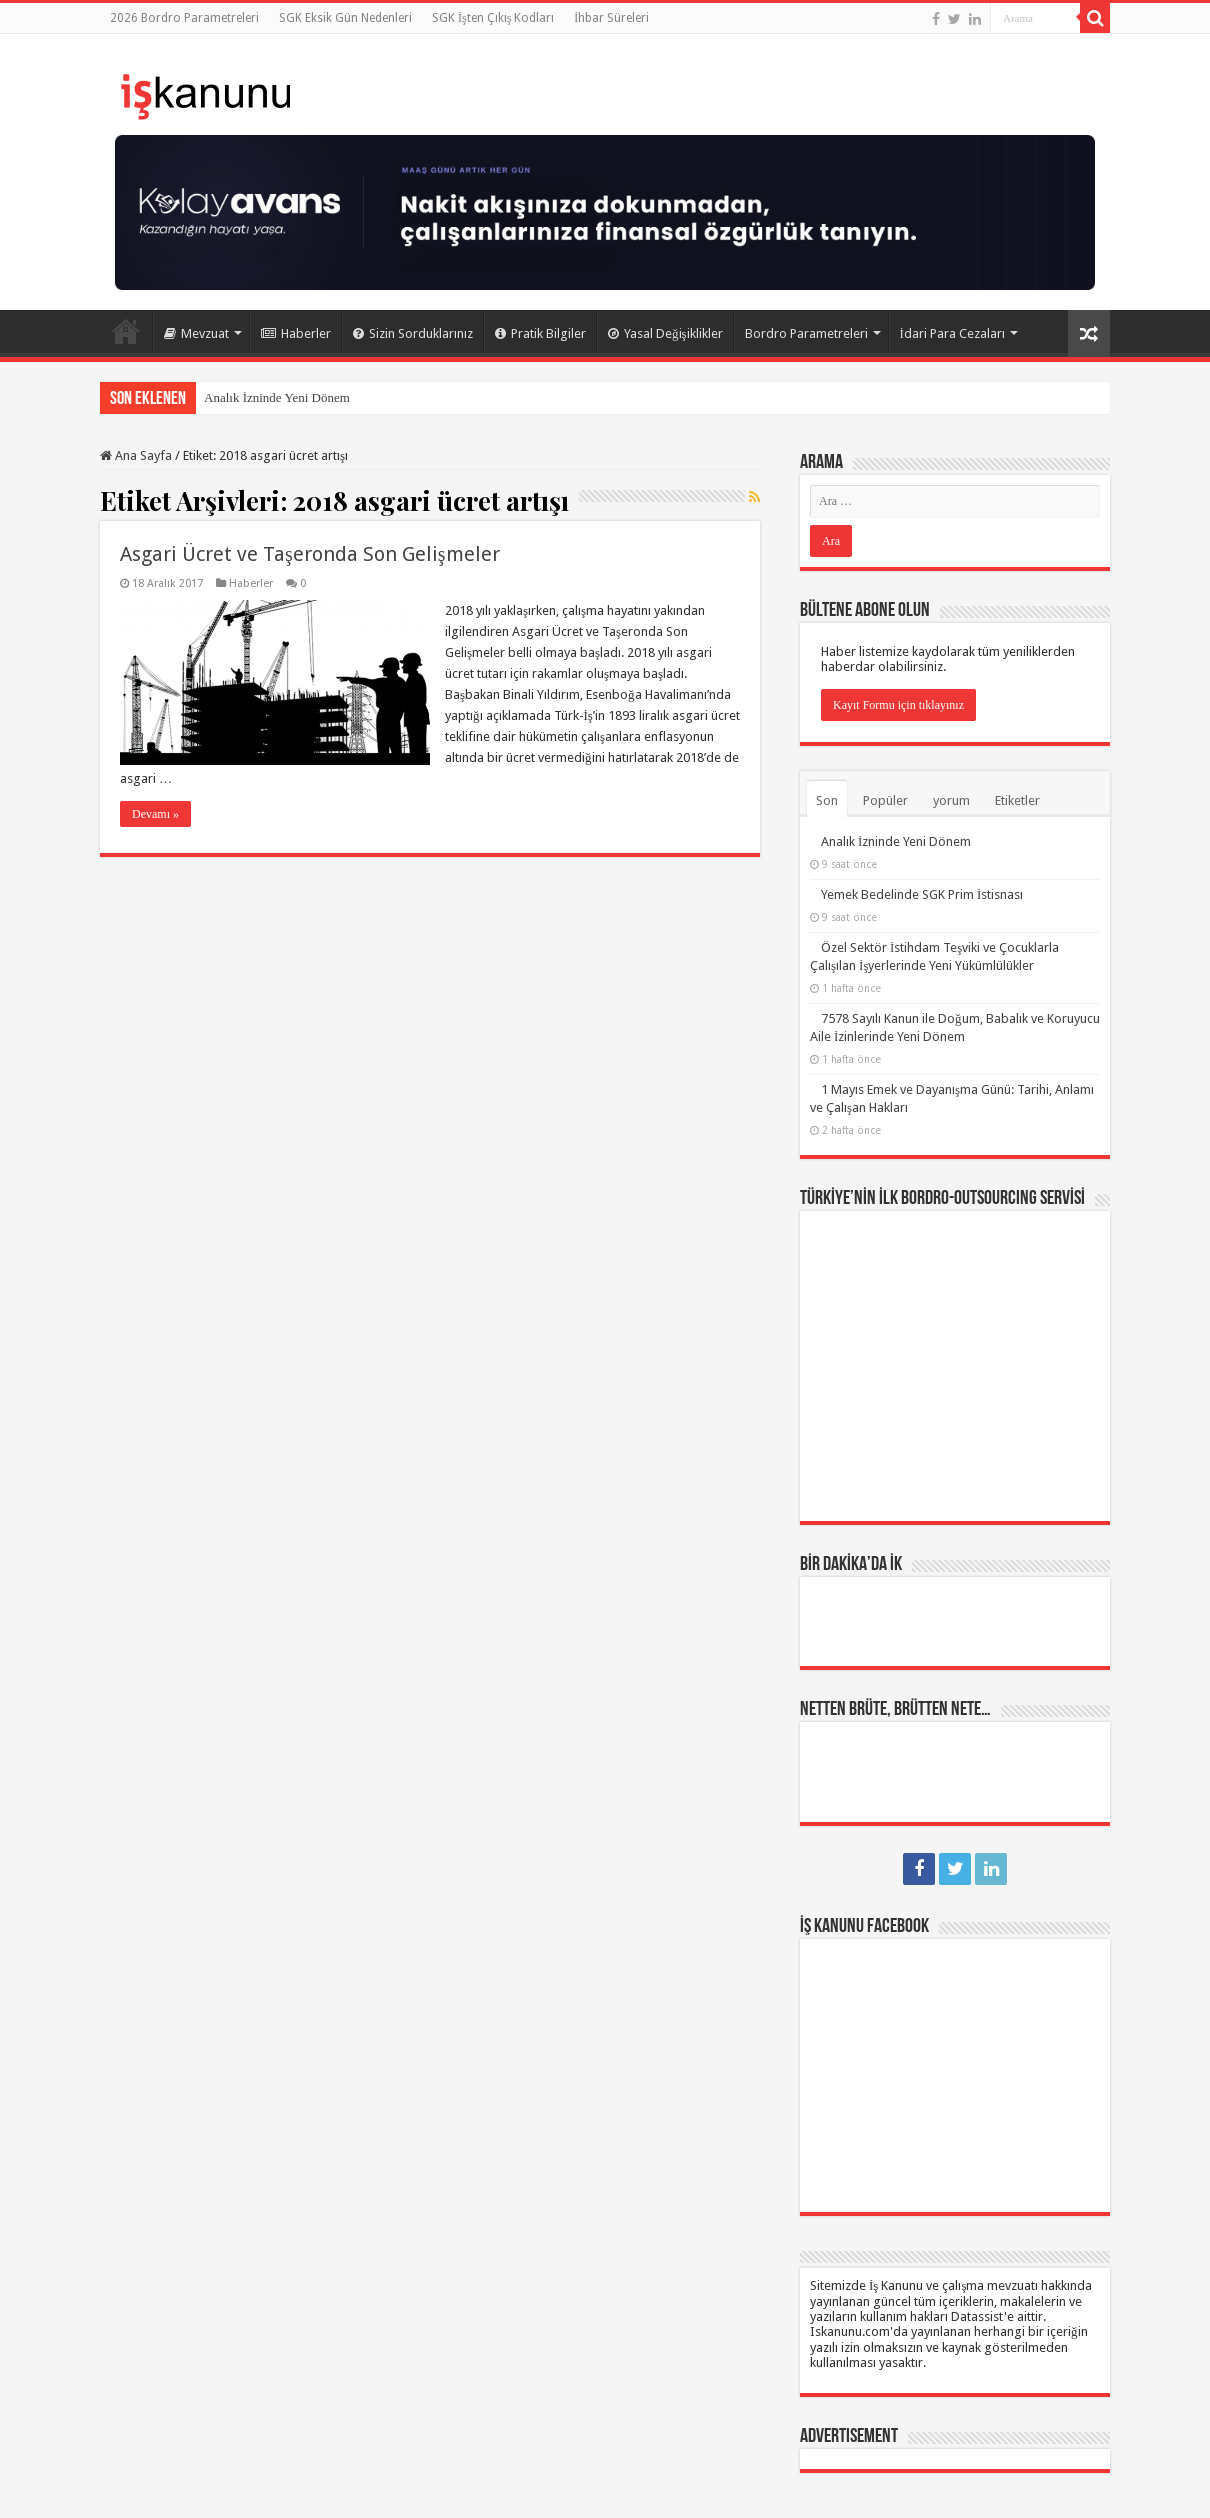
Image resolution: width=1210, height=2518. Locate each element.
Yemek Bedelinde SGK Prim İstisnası (922, 894)
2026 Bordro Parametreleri (184, 18)
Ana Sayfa (126, 331)
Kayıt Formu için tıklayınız (898, 705)
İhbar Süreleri (611, 18)
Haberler (296, 333)
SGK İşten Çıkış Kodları (493, 18)
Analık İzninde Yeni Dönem (277, 397)
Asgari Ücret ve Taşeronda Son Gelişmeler (310, 554)
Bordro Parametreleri (806, 333)
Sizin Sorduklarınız (413, 333)
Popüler (885, 800)
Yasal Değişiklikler (665, 333)
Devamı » (155, 814)
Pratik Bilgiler (540, 333)
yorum (951, 800)
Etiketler (1017, 800)
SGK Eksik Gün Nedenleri (345, 18)
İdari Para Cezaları (952, 333)
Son (827, 800)
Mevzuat (196, 333)
